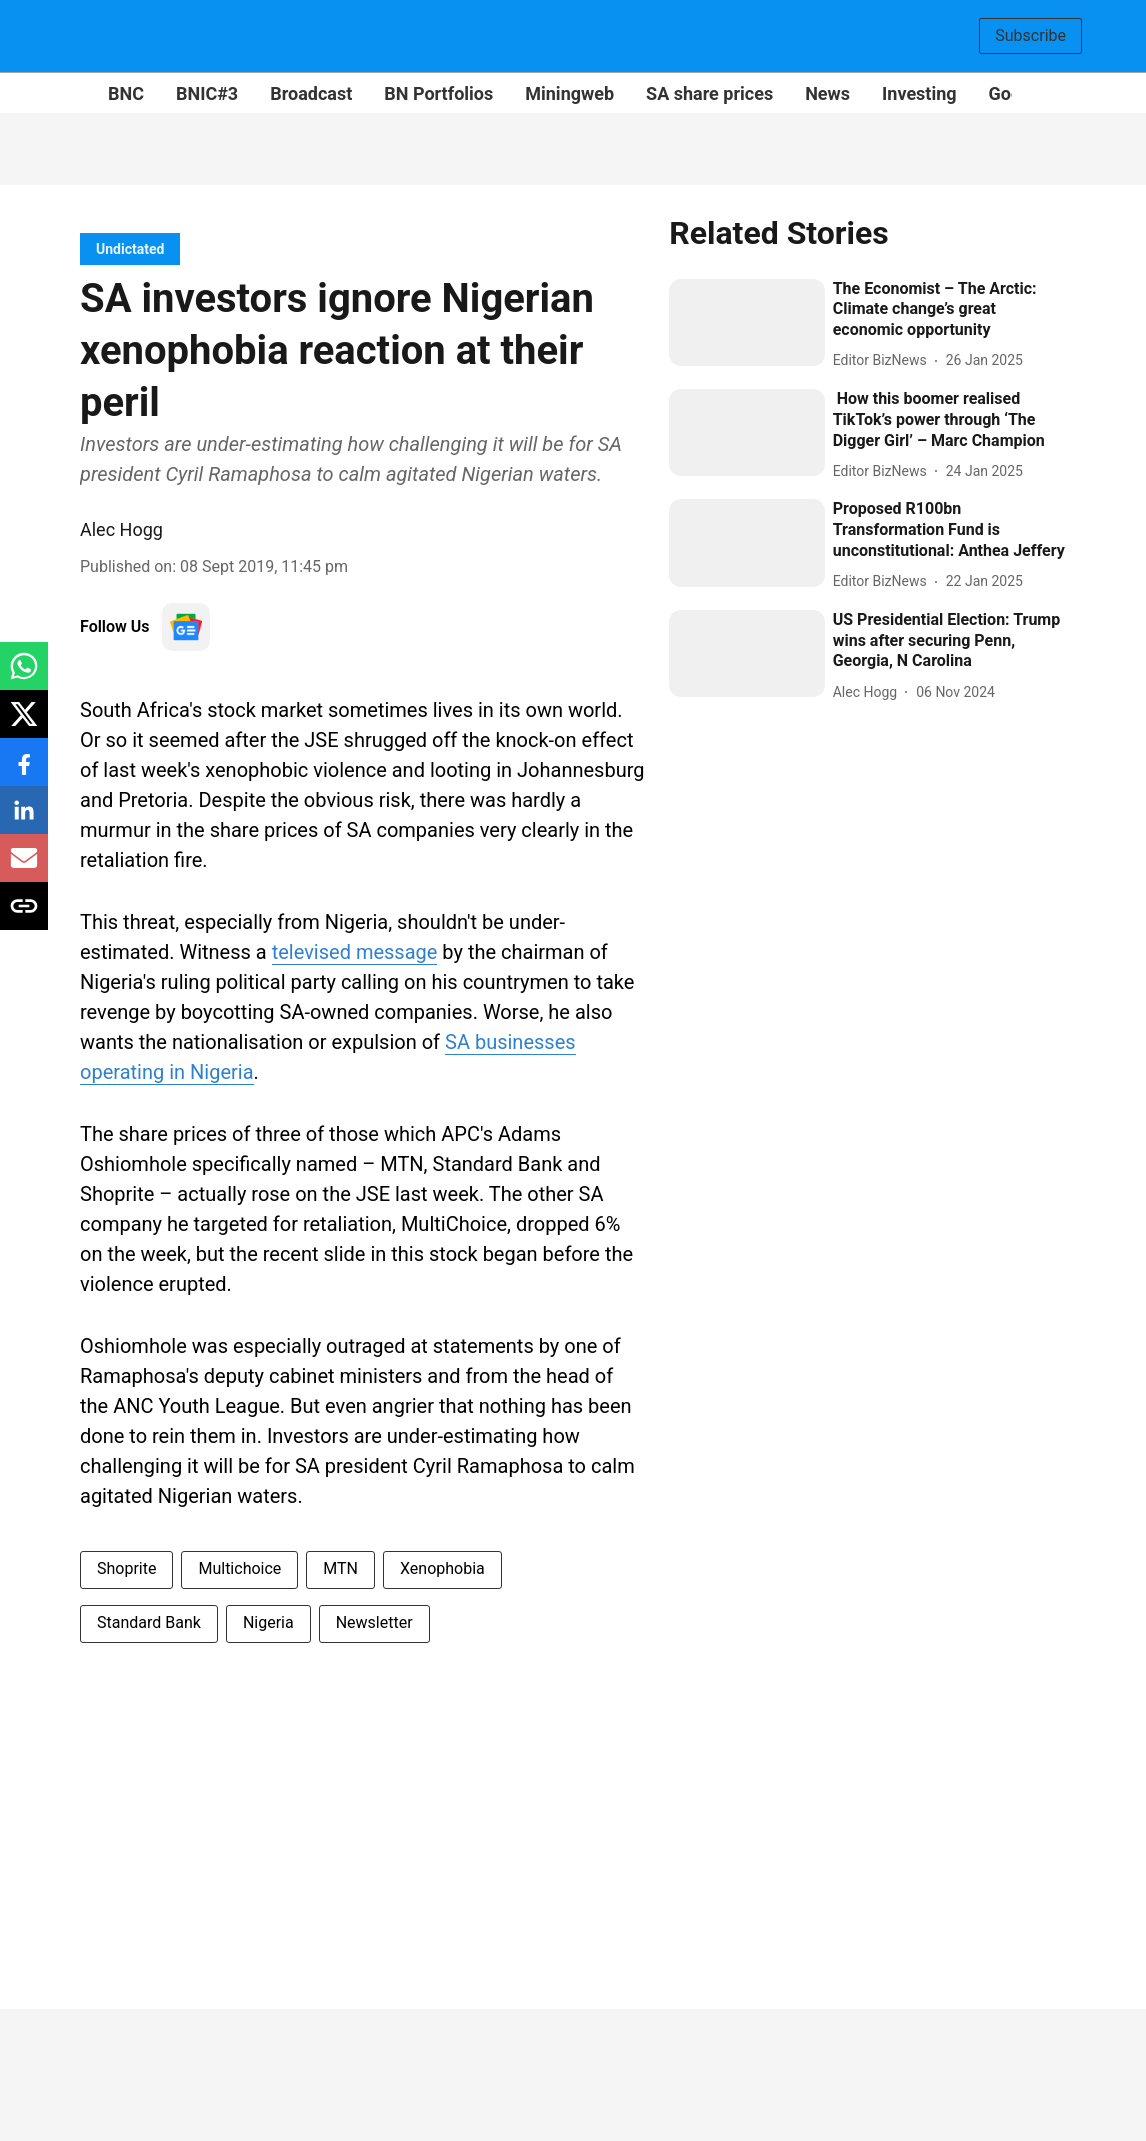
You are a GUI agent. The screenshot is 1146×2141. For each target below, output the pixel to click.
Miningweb (569, 93)
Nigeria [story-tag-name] (268, 1622)
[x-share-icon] (24, 724)
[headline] (949, 310)
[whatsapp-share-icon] (24, 676)
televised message (355, 952)
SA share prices (709, 93)
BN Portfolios (438, 93)
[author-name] (884, 360)
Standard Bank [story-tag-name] (149, 1622)
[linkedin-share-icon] (24, 820)
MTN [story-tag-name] (340, 1568)
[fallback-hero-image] (747, 322)
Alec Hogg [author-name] (121, 529)
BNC (126, 93)
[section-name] (130, 248)
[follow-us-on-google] (186, 627)
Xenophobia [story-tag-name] (442, 1568)
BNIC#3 (207, 93)
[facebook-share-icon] (24, 772)
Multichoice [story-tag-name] (239, 1568)
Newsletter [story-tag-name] (374, 1622)
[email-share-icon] (24, 868)
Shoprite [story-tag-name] (126, 1568)
